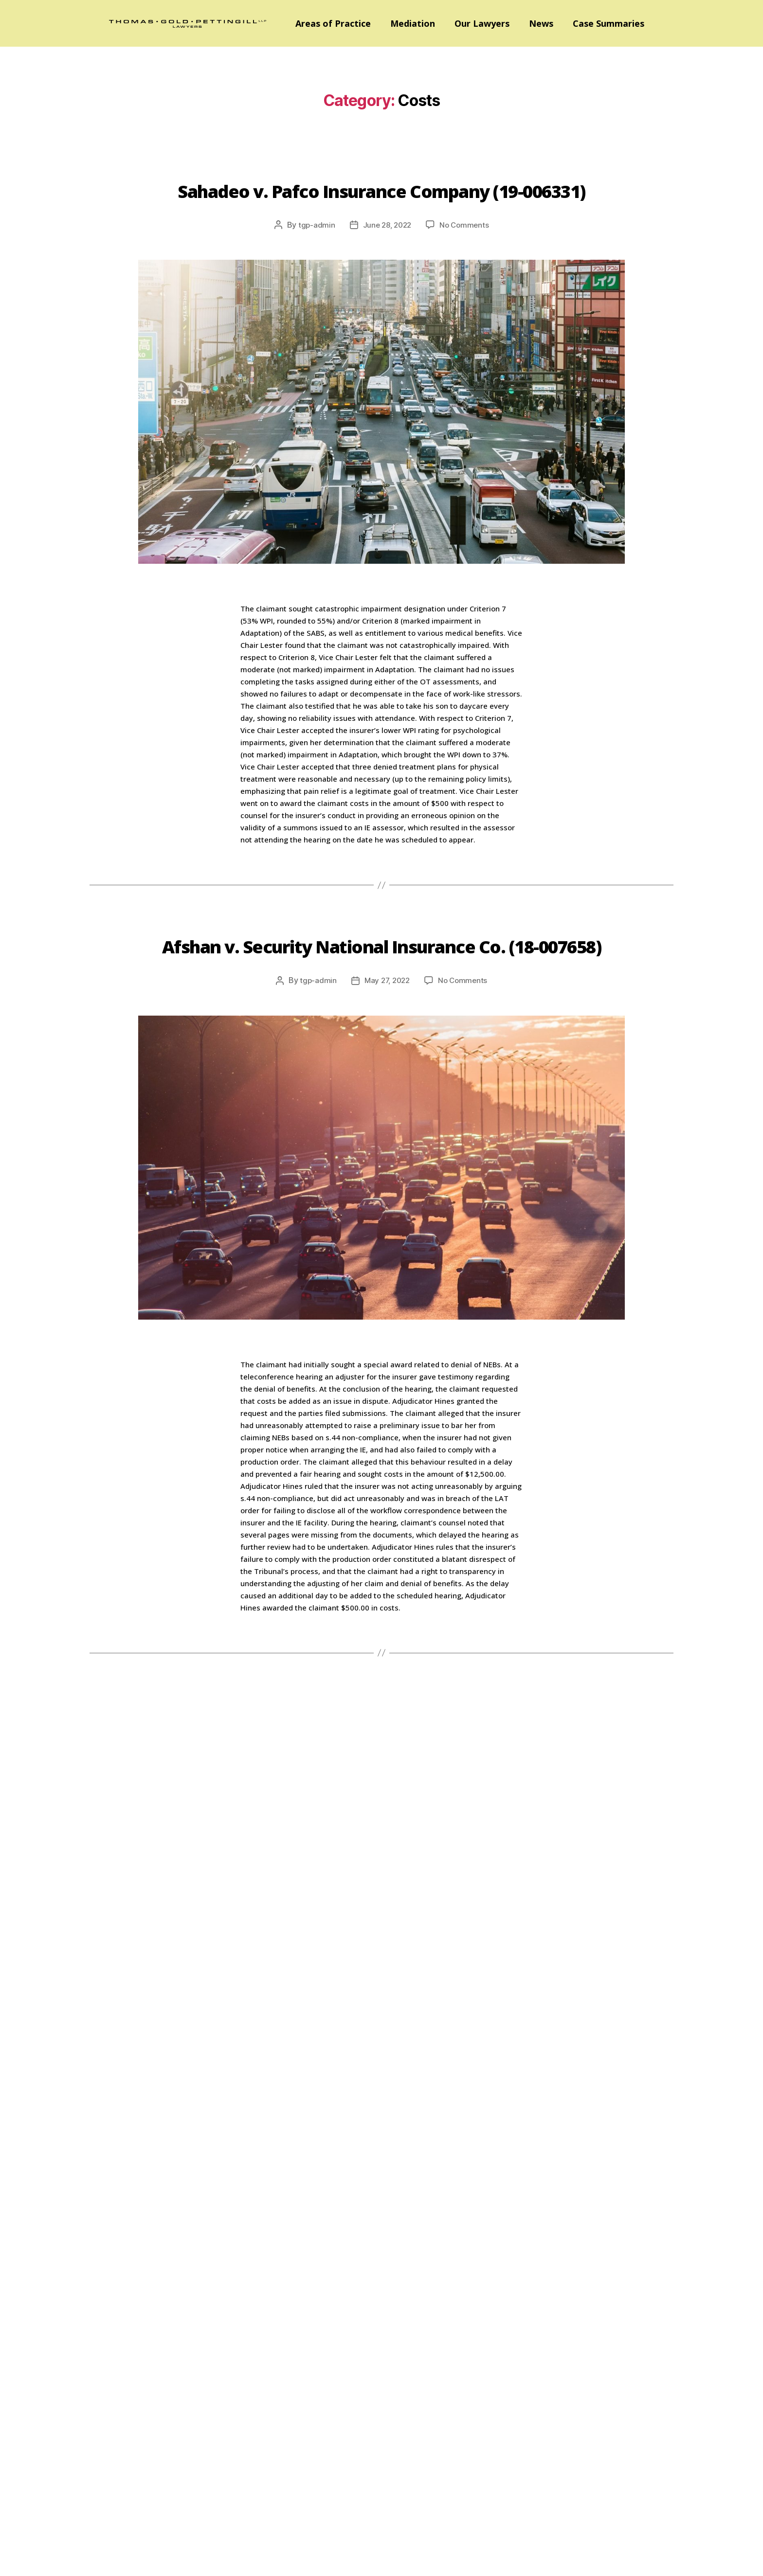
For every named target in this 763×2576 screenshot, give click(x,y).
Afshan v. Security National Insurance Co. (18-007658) (381, 995)
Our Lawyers (481, 23)
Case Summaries (608, 23)
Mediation (412, 23)
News (541, 23)
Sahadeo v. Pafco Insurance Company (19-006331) (382, 204)
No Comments (466, 260)
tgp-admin (314, 260)
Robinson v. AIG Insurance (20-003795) (381, 1798)
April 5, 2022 (386, 1854)
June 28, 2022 (386, 260)
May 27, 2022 (386, 1051)
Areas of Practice (333, 23)
